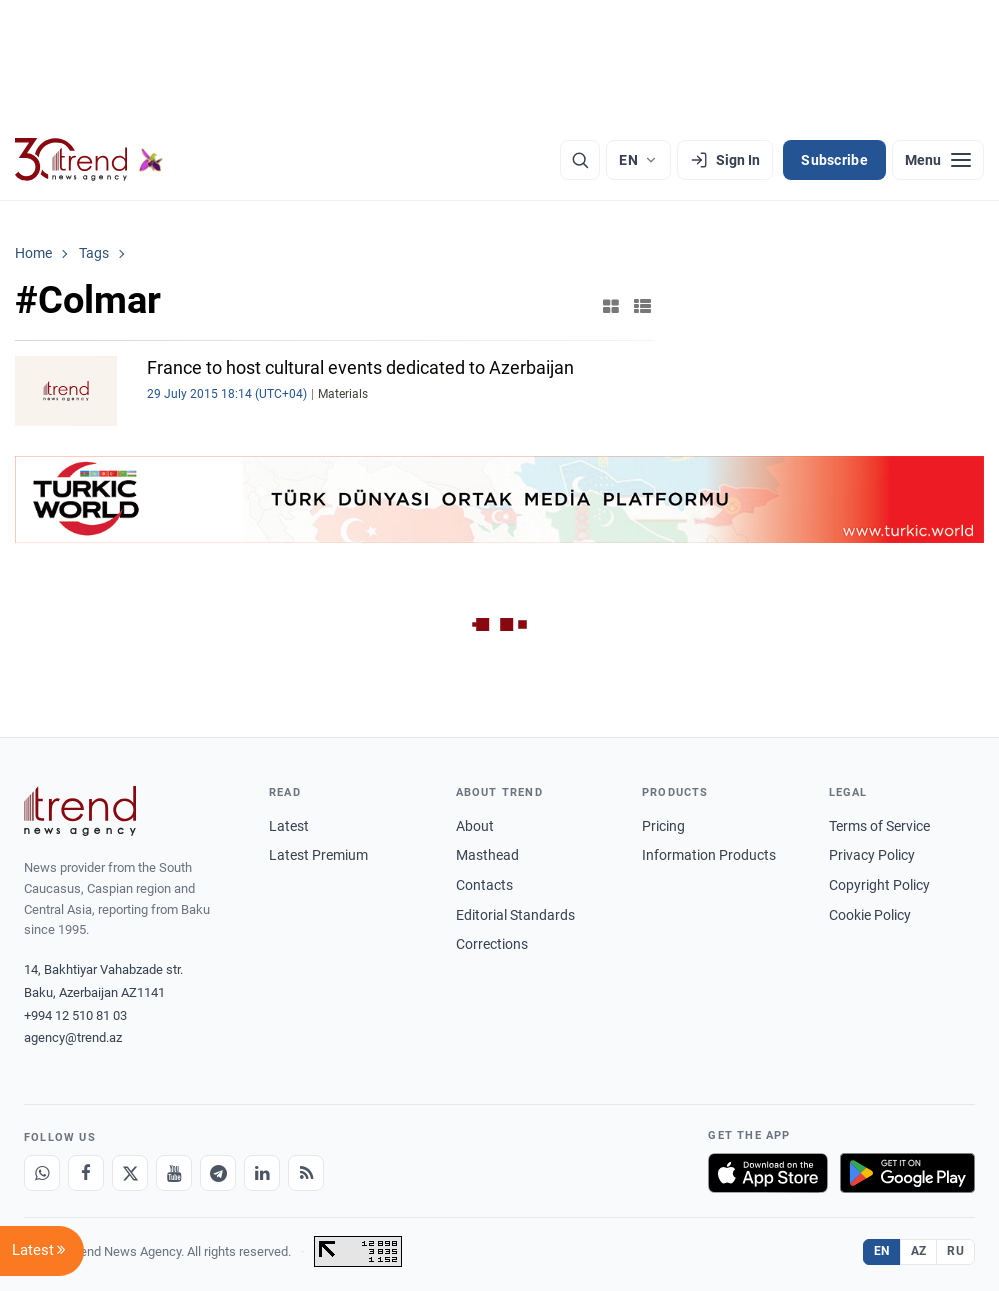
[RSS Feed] (306, 1173)
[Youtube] (174, 1173)
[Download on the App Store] (768, 1173)
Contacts (484, 885)
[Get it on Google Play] (907, 1173)
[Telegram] (218, 1173)
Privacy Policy (872, 855)
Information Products (709, 855)
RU (955, 1251)
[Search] (580, 160)
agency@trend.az (73, 1037)
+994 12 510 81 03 (75, 1015)
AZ (919, 1251)
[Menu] (938, 160)
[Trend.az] (89, 160)
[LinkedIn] (262, 1173)
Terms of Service (879, 826)
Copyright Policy (879, 885)
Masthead (487, 855)
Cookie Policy (870, 915)
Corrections (492, 944)
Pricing (663, 826)
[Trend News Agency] (80, 811)
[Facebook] (86, 1173)
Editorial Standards (515, 915)
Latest (289, 826)
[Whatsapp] (42, 1173)
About (475, 826)
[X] (130, 1173)
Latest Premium (318, 855)
